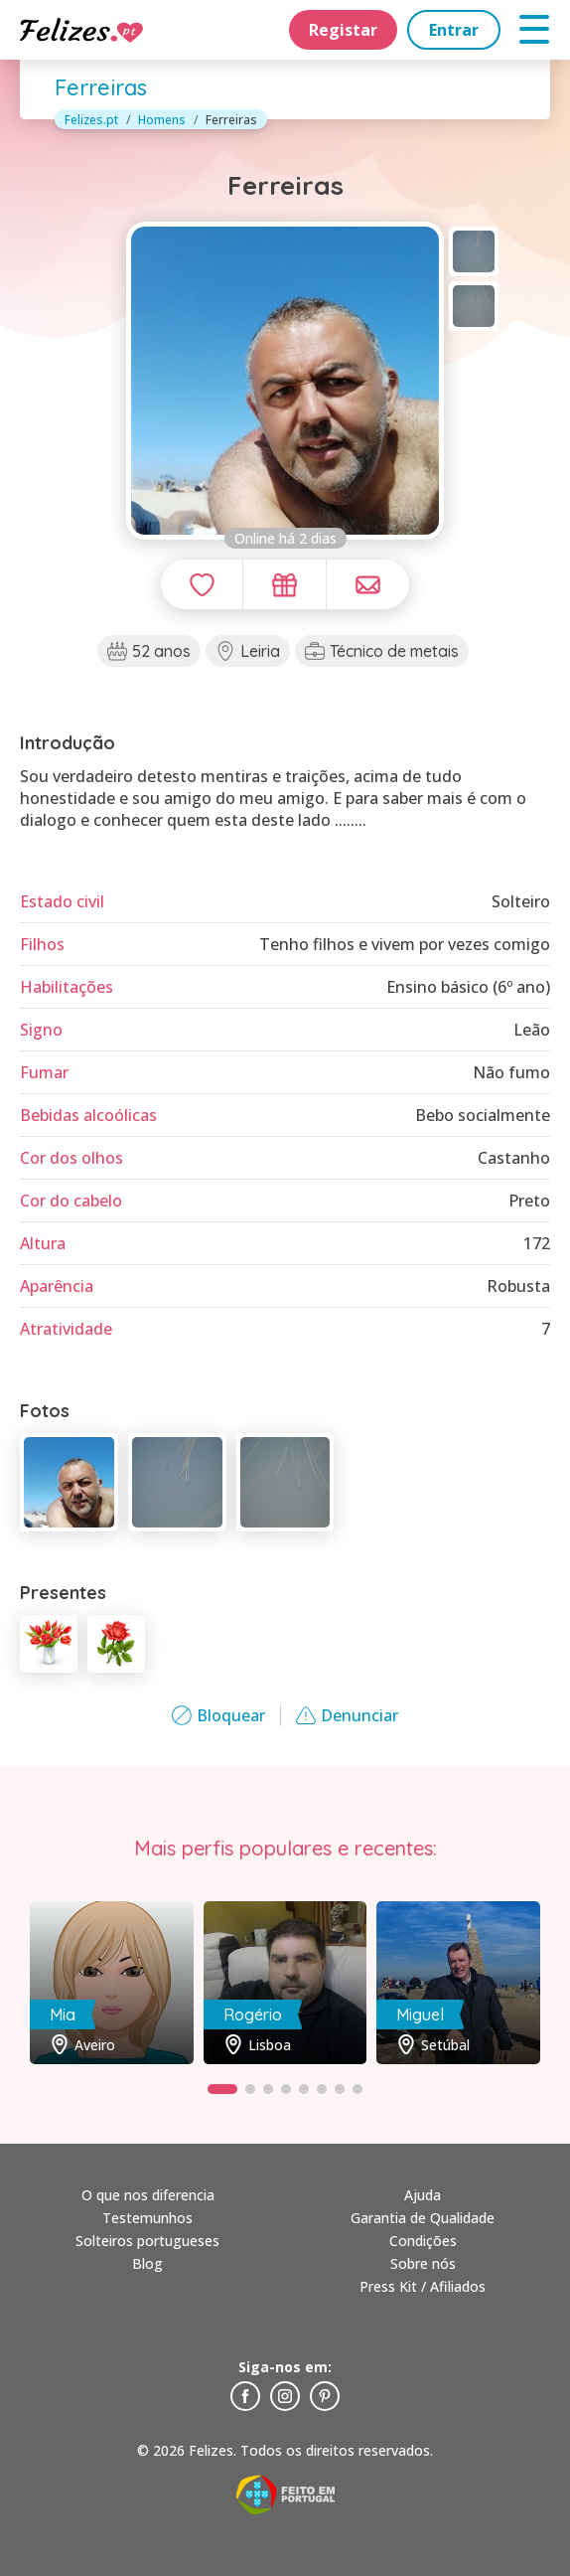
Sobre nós (423, 2263)
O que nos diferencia (147, 2194)
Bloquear (218, 1715)
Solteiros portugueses (147, 2240)
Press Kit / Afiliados (422, 2286)
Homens (162, 119)
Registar (343, 30)
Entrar (454, 30)
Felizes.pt (91, 119)
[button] (222, 2089)
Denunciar (347, 1715)
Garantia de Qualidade (423, 2217)
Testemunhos (147, 2217)
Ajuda (422, 2194)
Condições (423, 2240)
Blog (147, 2263)
